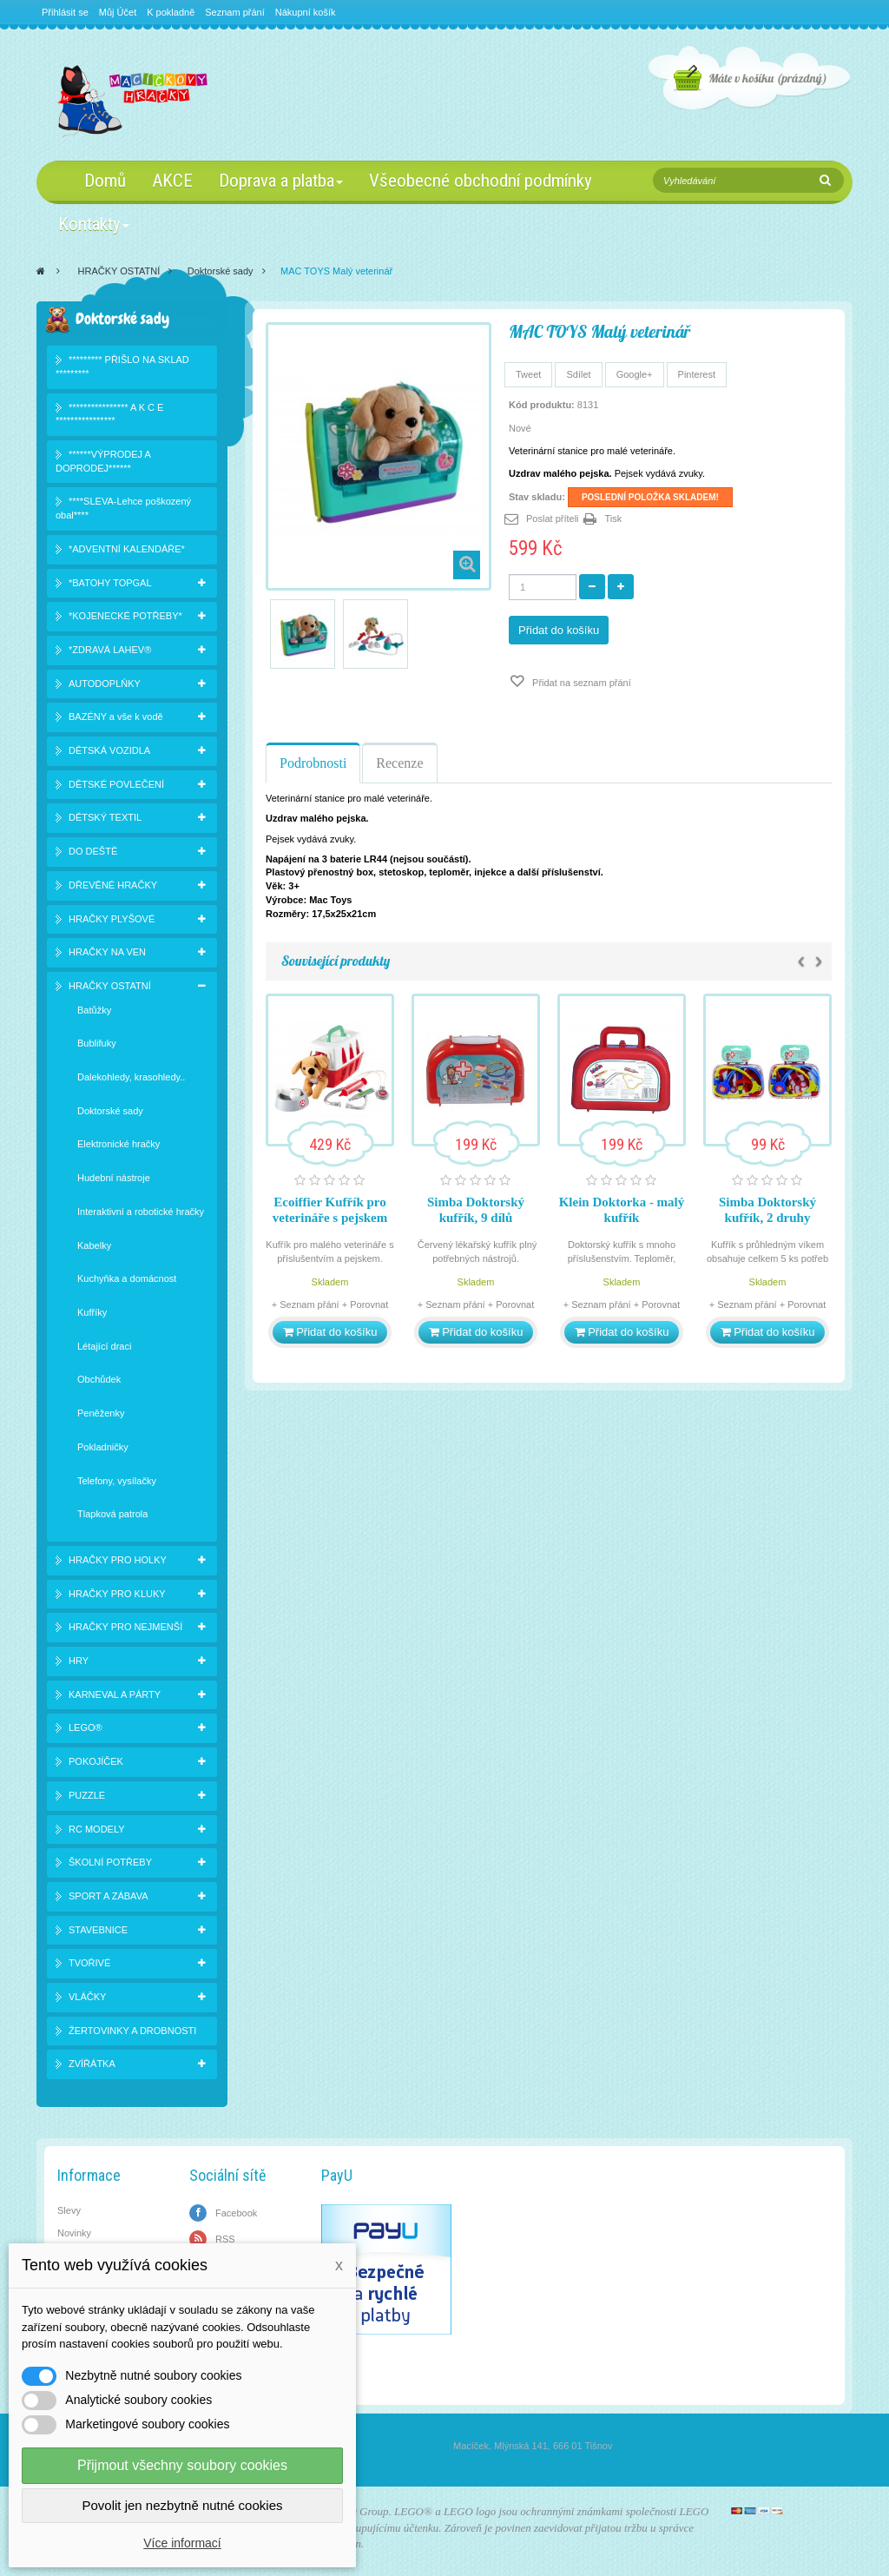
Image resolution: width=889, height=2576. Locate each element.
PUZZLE (87, 1795)
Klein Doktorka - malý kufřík (622, 1210)
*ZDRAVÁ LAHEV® (110, 649)
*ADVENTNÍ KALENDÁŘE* (127, 549)
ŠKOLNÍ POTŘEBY (110, 1862)
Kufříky (92, 1312)
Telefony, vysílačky (116, 1481)
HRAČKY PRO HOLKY (118, 1560)
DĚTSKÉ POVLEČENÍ (116, 784)
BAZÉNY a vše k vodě (116, 716)
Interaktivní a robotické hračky (140, 1211)
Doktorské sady (221, 271)
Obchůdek (99, 1379)
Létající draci (104, 1346)
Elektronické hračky (118, 1144)
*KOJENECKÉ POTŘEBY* (125, 616)
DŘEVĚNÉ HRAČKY (113, 885)
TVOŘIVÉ (89, 1963)
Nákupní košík (305, 12)
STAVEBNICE (98, 1930)
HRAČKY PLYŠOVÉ (112, 919)
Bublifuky (96, 1043)
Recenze (399, 763)
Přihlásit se (65, 12)
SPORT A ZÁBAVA (108, 1896)
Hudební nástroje (113, 1177)
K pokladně (170, 12)
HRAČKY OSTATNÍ (119, 271)
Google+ (634, 374)
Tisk (613, 518)
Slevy (69, 2210)
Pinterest (696, 374)
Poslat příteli (552, 518)
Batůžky (94, 1010)
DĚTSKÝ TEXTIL (105, 817)
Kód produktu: (542, 405)
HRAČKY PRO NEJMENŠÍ (125, 1627)
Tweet (528, 374)
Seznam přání (234, 12)
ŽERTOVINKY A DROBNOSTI (132, 2030)
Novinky (74, 2233)
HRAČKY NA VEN (107, 952)
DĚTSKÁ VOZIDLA (109, 750)
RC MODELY (97, 1829)
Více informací (182, 2543)
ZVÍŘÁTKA (92, 2063)
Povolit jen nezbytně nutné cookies (182, 2505)
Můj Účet (117, 12)
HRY (79, 1660)
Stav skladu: (537, 497)
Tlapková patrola (112, 1514)
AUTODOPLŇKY (105, 683)
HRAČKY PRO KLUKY (117, 1594)
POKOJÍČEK (96, 1761)
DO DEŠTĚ (93, 851)
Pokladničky (102, 1447)
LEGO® (85, 1727)
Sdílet (578, 374)
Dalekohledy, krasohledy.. (131, 1077)
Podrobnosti (313, 763)
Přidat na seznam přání (580, 682)
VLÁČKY (87, 1996)
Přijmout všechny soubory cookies (182, 2465)
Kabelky (94, 1245)
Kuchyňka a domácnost (126, 1278)
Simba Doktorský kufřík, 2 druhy (767, 1210)
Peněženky (100, 1413)
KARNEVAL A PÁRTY (115, 1694)
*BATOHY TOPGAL (110, 583)
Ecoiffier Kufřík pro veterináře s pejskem (330, 1210)
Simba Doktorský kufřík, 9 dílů (475, 1210)
